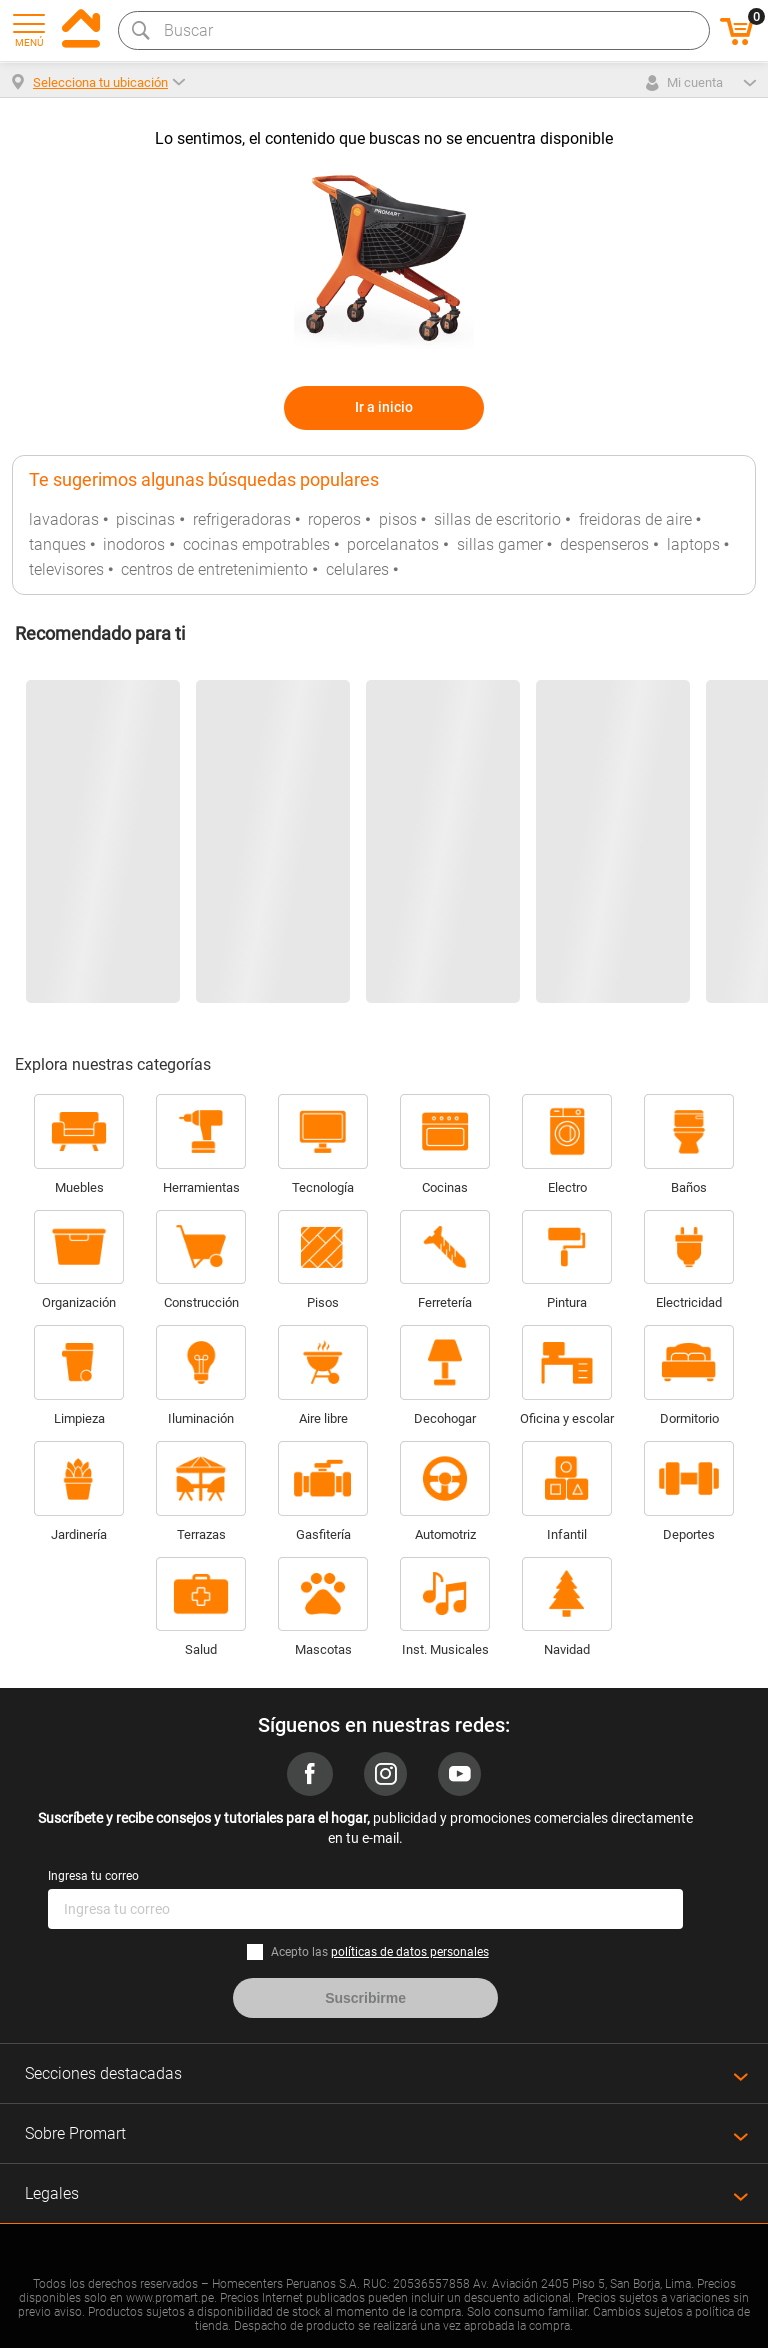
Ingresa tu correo (93, 1876)
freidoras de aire (635, 519)
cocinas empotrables (256, 544)
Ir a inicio (384, 407)
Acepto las (380, 1952)
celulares (357, 569)
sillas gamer (500, 544)
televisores (66, 569)
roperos (334, 519)
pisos (398, 519)
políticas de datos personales (410, 1952)
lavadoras (64, 519)
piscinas (145, 519)
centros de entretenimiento (214, 569)
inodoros (134, 544)
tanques (57, 544)
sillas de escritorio (497, 519)
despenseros (604, 544)
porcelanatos (393, 544)
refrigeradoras (242, 519)
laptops (693, 544)
